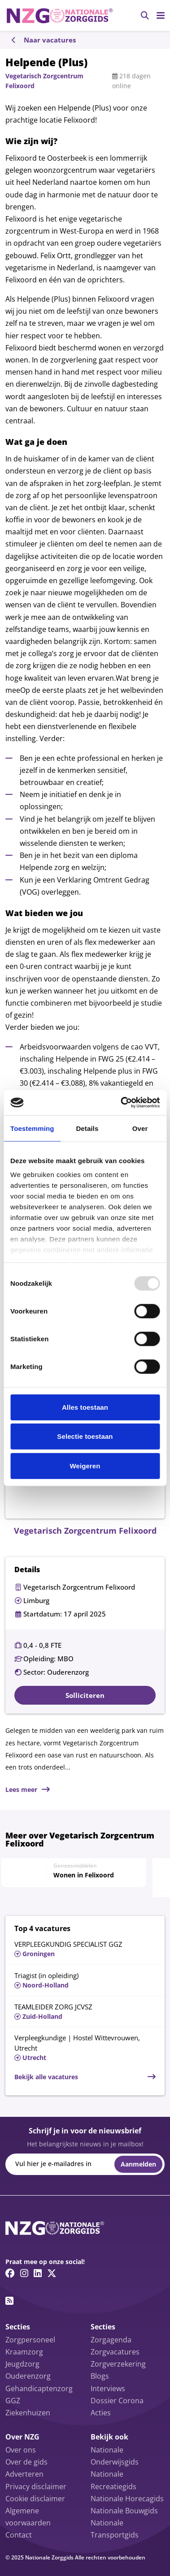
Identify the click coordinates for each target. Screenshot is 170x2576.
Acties (101, 2413)
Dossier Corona (117, 2400)
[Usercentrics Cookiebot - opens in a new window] (121, 1103)
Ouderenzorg (28, 2376)
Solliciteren (85, 1695)
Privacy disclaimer (35, 2486)
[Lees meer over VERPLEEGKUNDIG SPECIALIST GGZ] (85, 1948)
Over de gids (26, 2462)
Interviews (108, 2388)
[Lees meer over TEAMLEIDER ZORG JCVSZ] (85, 2011)
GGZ (12, 2400)
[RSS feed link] (9, 2301)
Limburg (36, 1600)
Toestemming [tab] (32, 1128)
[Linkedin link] (38, 2273)
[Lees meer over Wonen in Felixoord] (74, 1871)
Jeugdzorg (22, 2364)
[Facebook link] (10, 2273)
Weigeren (85, 1465)
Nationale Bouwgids (124, 2511)
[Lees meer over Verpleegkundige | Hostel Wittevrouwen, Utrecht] (85, 2047)
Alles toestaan (85, 1407)
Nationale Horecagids (127, 2498)
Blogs (100, 2376)
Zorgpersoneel (30, 2340)
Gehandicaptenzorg (39, 2388)
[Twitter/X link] (52, 2273)
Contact (18, 2535)
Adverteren (24, 2474)
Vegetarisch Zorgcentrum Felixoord (79, 1586)
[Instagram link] (24, 2273)
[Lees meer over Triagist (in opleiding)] (85, 1980)
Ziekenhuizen (27, 2413)
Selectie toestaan (85, 1436)
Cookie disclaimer (35, 2498)
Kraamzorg (24, 2352)
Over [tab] (140, 1128)
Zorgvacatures (115, 2352)
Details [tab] (87, 1128)
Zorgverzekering (118, 2364)
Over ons (20, 2450)
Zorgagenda (111, 2340)
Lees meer (21, 1789)
